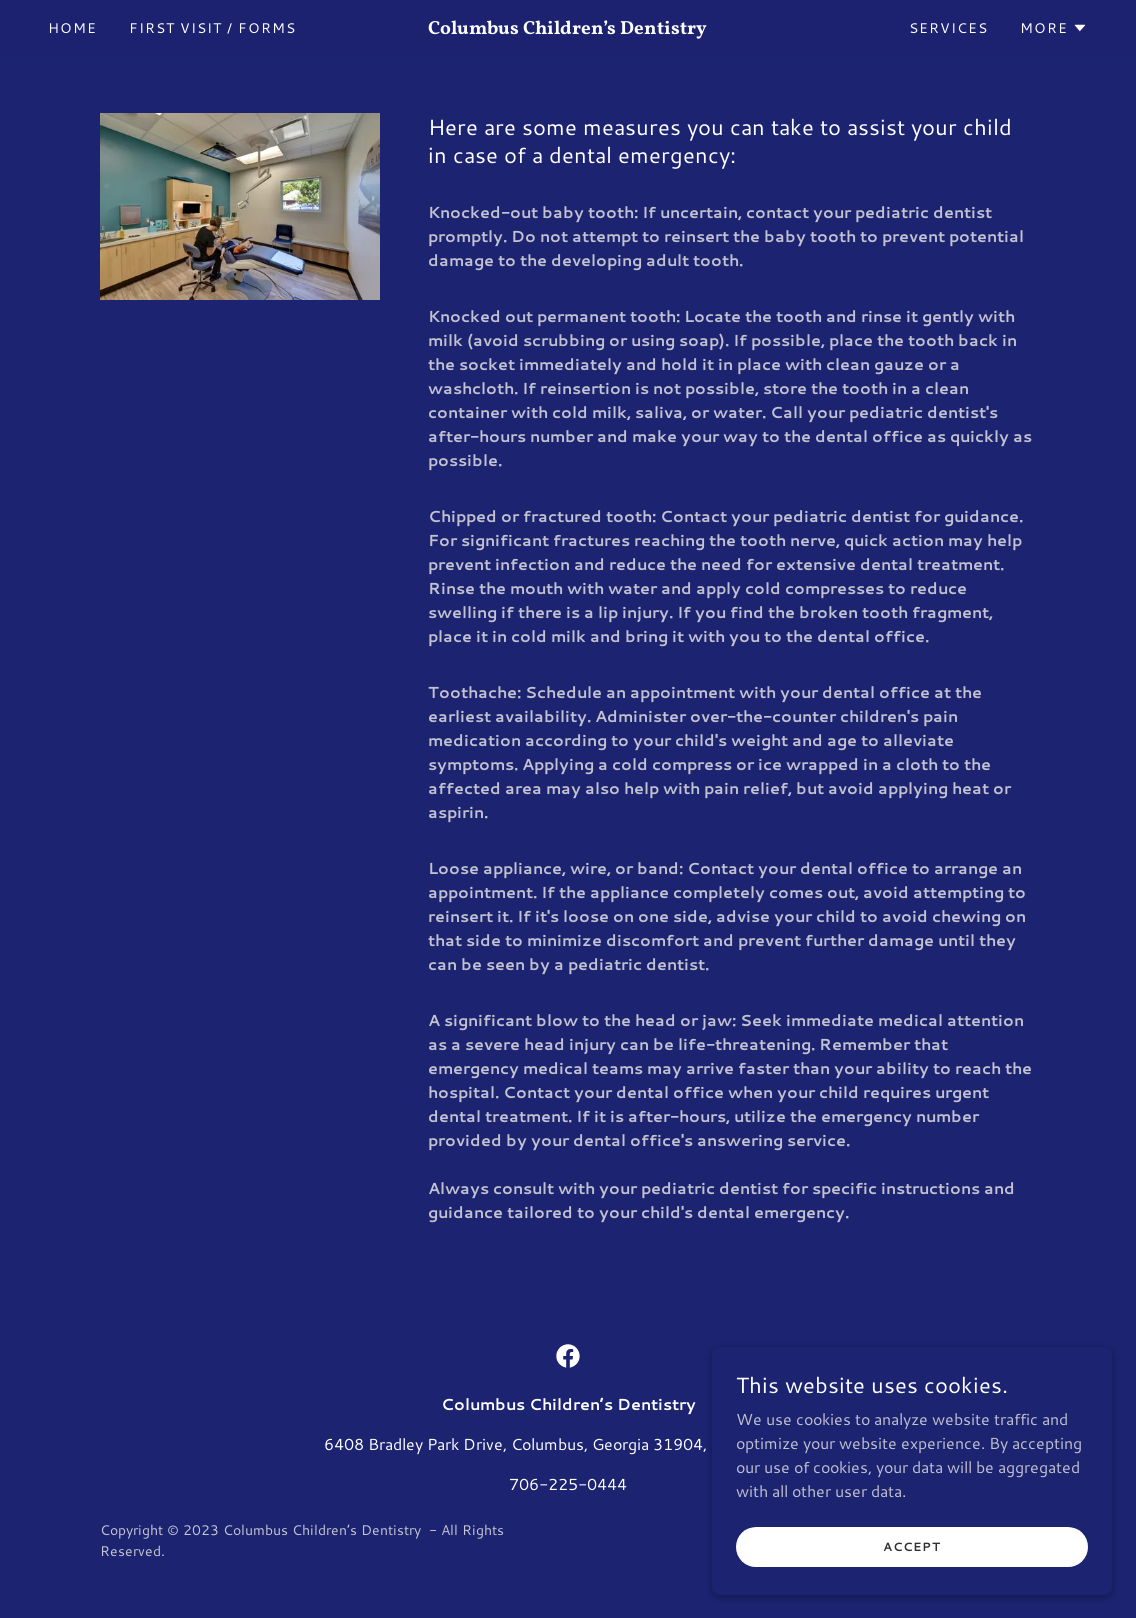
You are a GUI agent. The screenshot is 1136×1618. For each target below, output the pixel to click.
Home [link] (72, 28)
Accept (911, 1546)
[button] (1054, 28)
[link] (568, 27)
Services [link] (948, 28)
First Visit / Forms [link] (212, 28)
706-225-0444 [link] (568, 1483)
